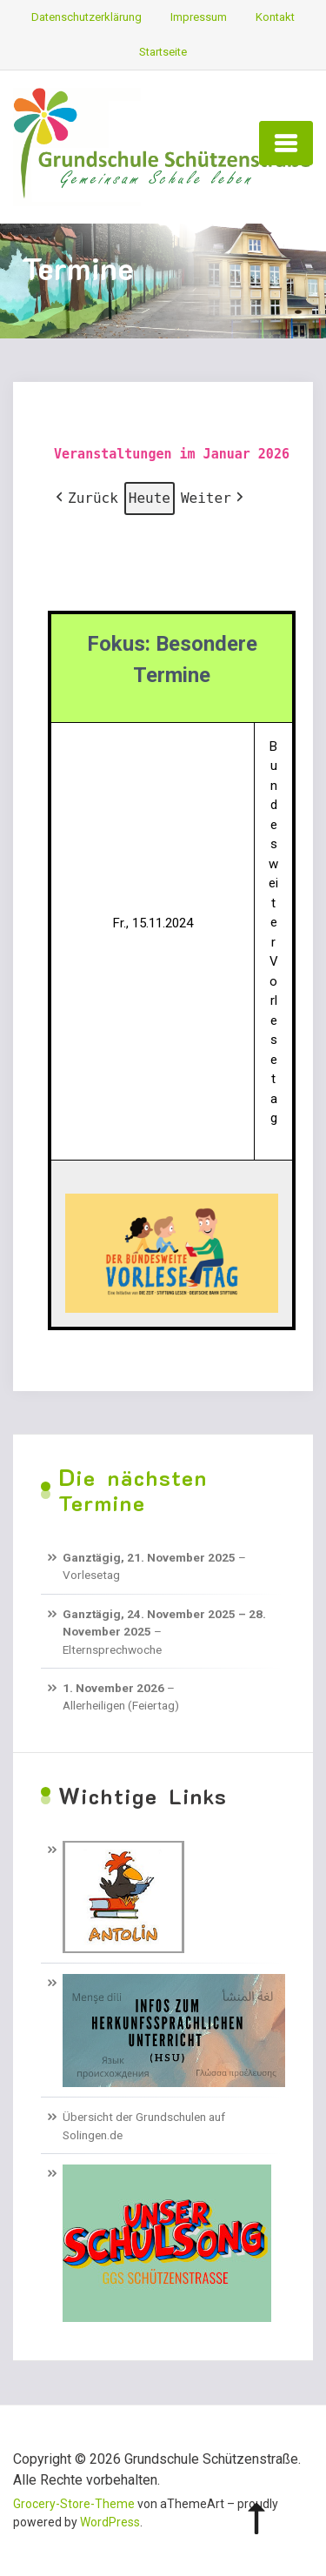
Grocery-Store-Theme (74, 2504)
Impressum (198, 16)
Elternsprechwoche (112, 1649)
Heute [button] (149, 498)
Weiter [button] (214, 498)
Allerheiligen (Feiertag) (121, 1705)
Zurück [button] (85, 498)
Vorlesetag (91, 1575)
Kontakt (275, 16)
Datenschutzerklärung (86, 16)
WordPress (110, 2522)
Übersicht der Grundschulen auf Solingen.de (144, 2125)
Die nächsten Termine (133, 1490)
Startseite (163, 51)
